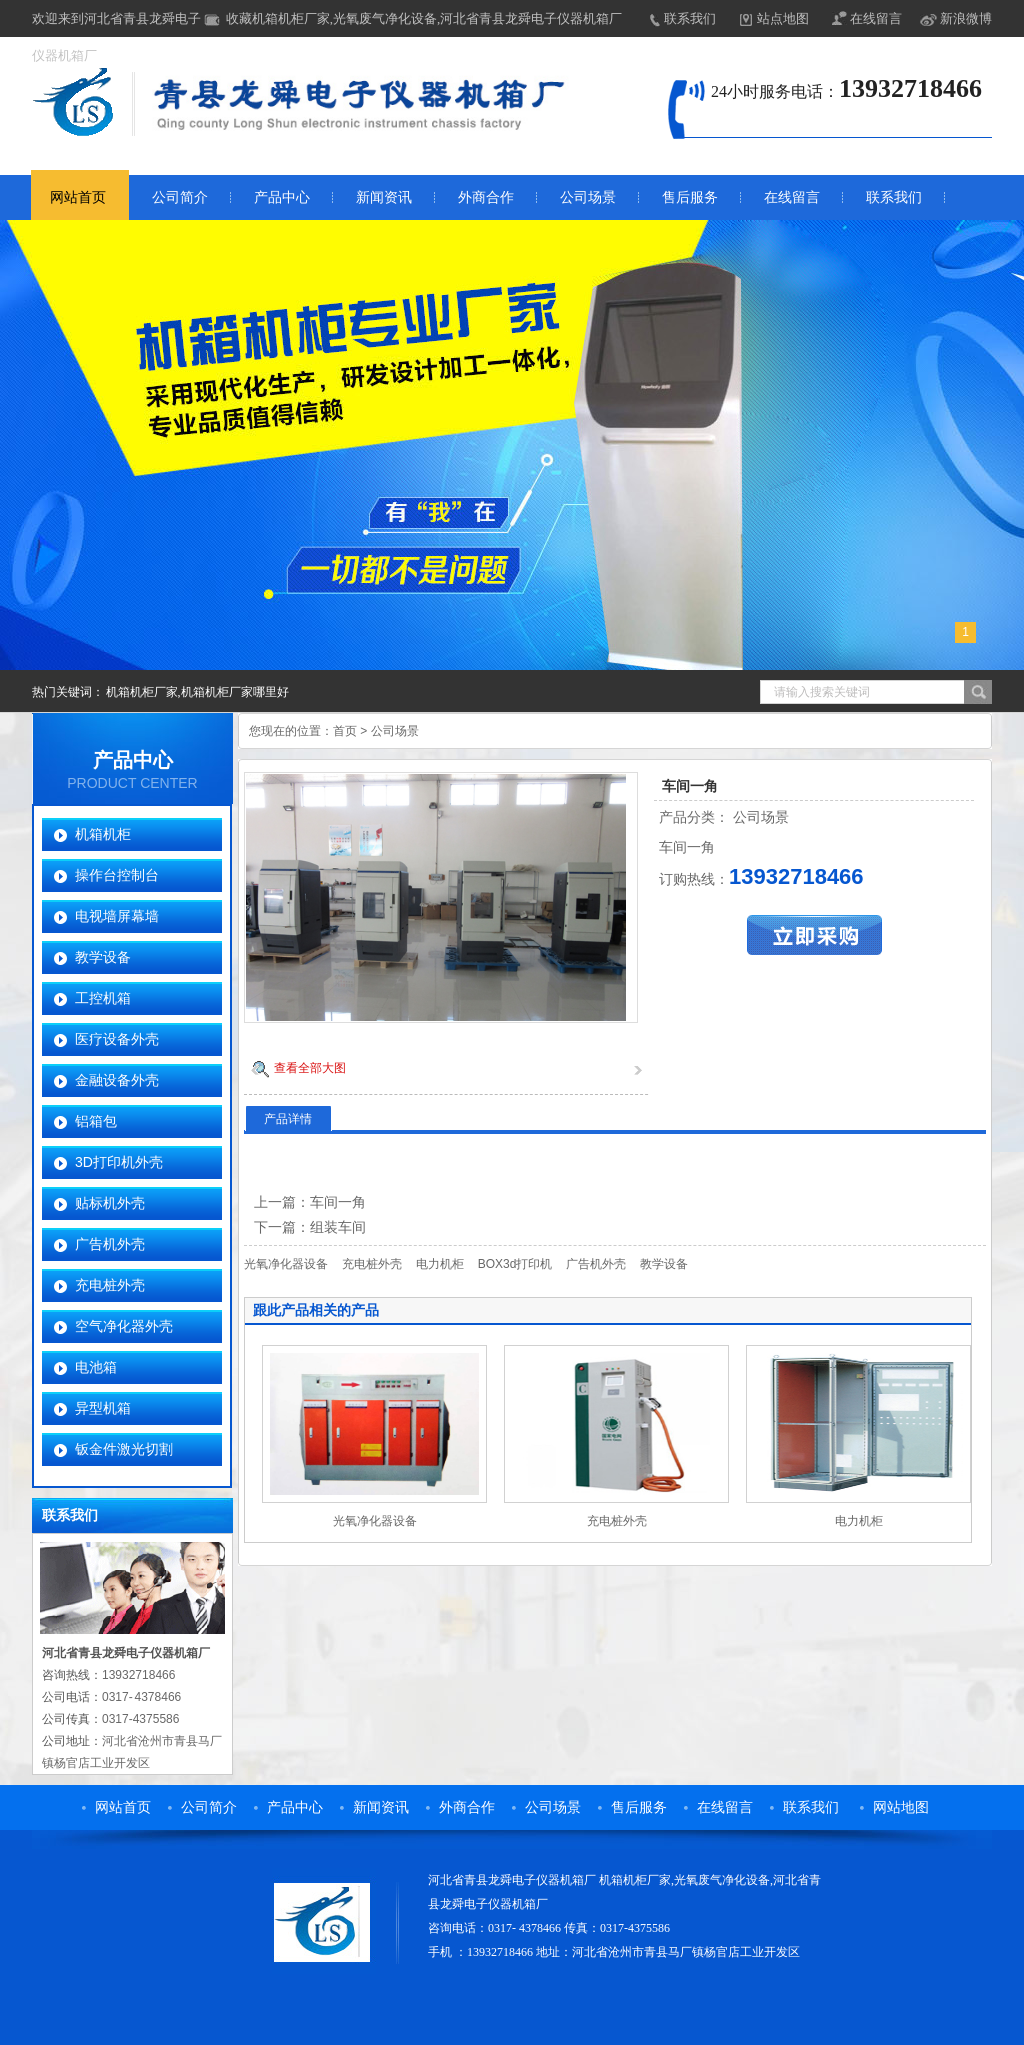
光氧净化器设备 (286, 1264)
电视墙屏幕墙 (117, 916)
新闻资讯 (384, 197)
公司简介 (180, 197)
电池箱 (96, 1367)
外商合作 (486, 197)
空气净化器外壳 (124, 1326)
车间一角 (338, 1202)
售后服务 (690, 197)
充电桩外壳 (110, 1285)
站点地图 (783, 18)
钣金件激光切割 (124, 1449)
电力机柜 (440, 1264)
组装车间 (338, 1227)
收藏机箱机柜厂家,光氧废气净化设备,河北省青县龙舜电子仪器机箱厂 (424, 18)
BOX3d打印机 (515, 1264)
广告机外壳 (110, 1244)
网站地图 (901, 1807)
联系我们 (690, 18)
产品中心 (282, 197)
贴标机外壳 (110, 1203)
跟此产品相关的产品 (316, 1310)
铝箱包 (96, 1121)
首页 (345, 731)
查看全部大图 (310, 1068)
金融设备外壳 (117, 1080)
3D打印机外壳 (119, 1162)
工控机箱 (103, 998)
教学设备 (103, 957)
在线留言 (876, 18)
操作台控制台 (117, 875)
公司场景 (588, 197)
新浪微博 (966, 18)
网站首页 (78, 197)
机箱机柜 (103, 834)
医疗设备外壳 (117, 1039)
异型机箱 (103, 1408)
